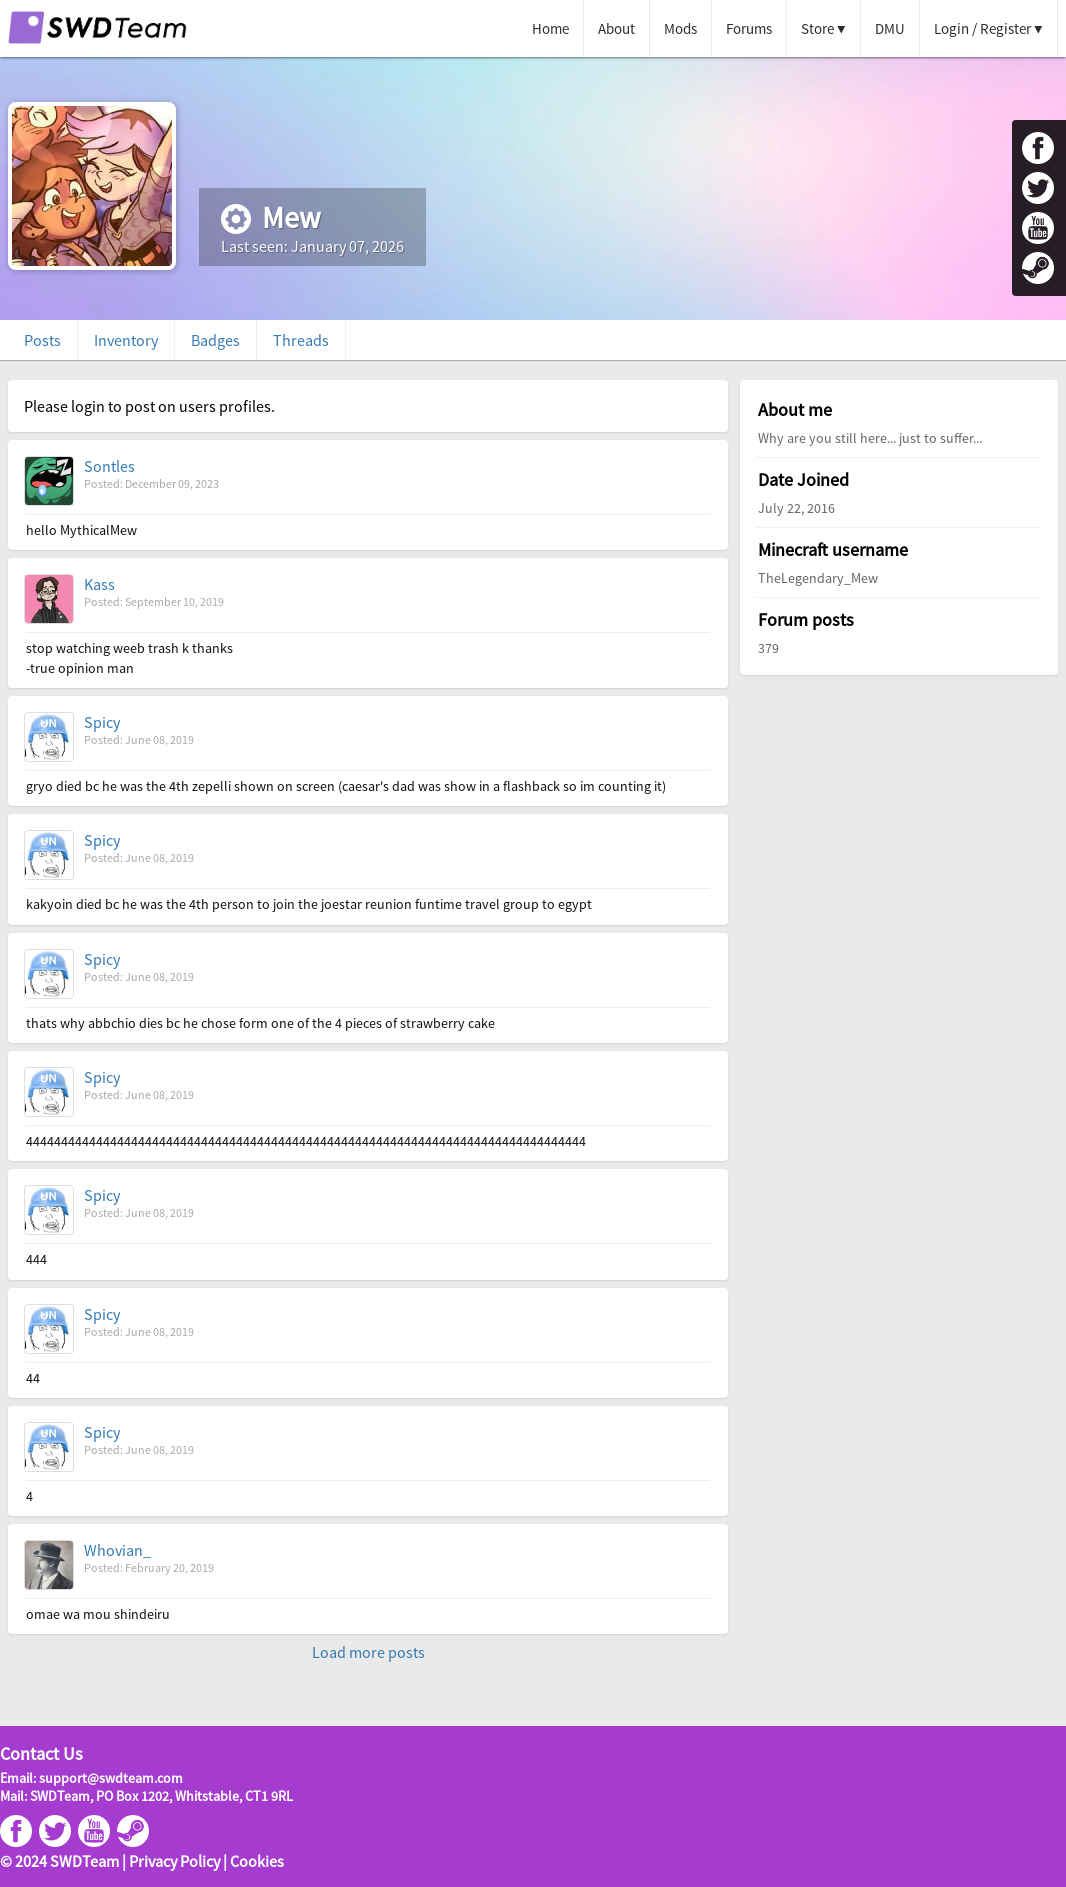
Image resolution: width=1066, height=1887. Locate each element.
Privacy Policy (174, 1861)
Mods (680, 28)
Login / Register (982, 28)
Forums (749, 28)
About (616, 28)
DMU (890, 28)
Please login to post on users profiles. (149, 406)
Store (817, 28)
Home (550, 28)
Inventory (126, 340)
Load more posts (368, 1652)
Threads (301, 340)
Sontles (109, 466)
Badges (215, 340)
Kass (99, 584)
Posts (42, 340)
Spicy (102, 722)
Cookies (257, 1861)
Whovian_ (117, 1550)
